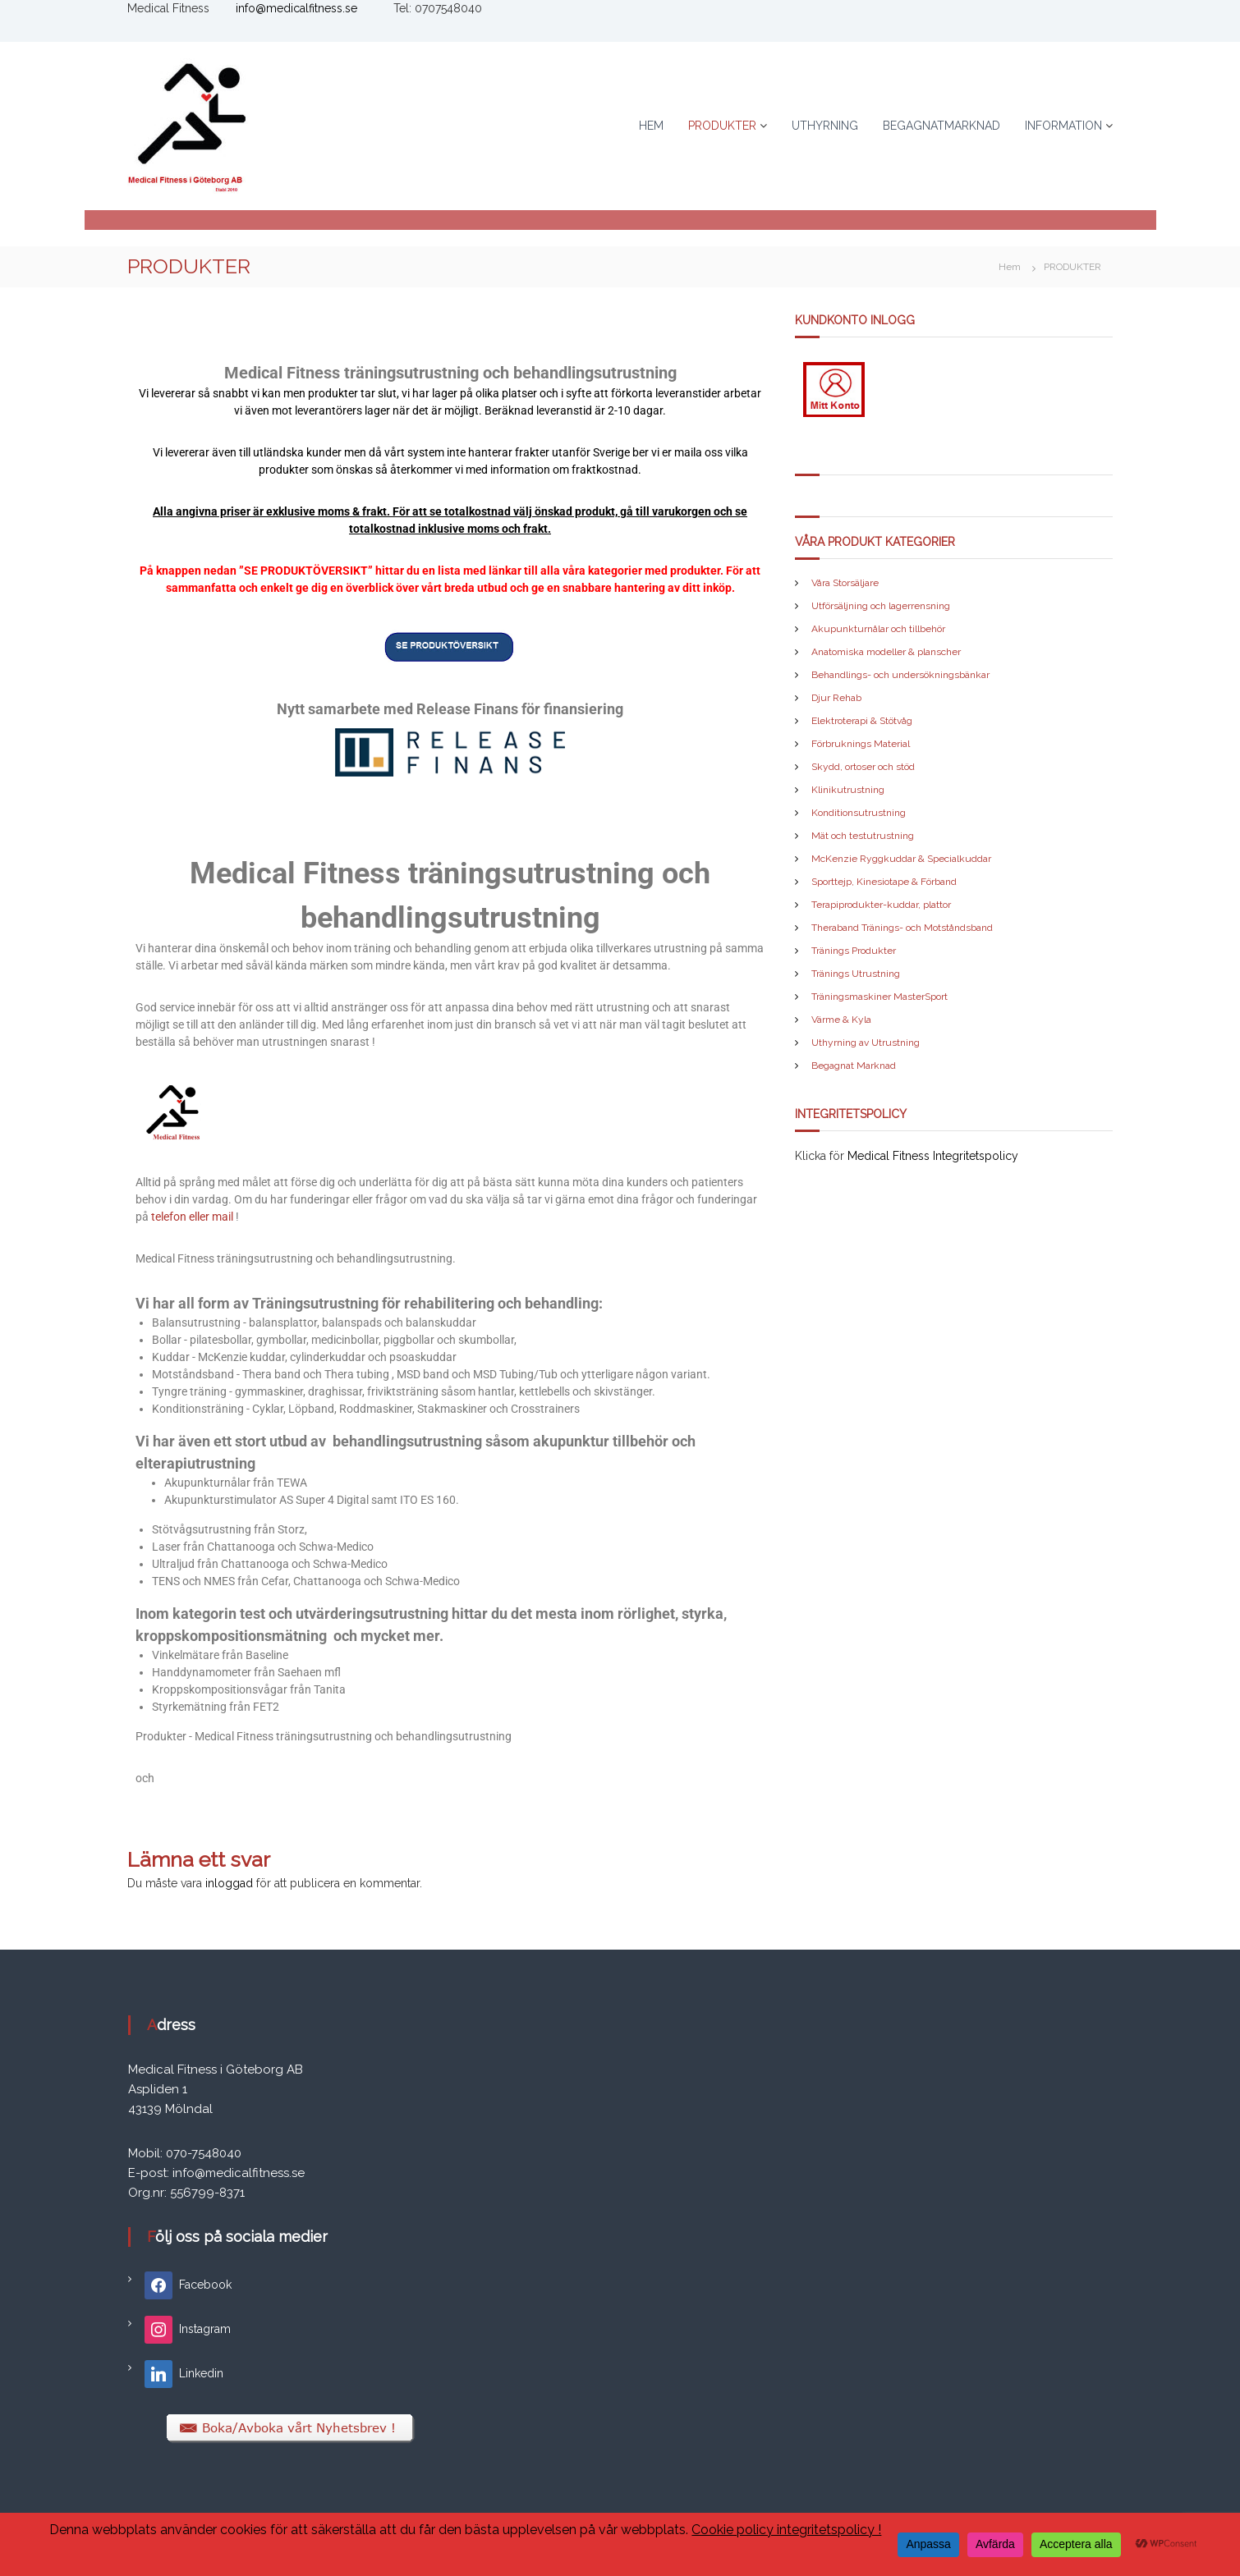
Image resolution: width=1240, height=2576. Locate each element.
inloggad (229, 1883)
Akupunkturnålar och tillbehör (878, 629)
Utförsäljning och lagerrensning (880, 606)
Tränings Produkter (853, 950)
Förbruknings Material (860, 743)
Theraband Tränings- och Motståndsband (902, 927)
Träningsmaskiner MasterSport (879, 996)
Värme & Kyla (841, 1019)
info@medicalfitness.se (296, 8)
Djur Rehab (836, 698)
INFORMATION (1063, 125)
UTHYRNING (825, 125)
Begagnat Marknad (853, 1065)
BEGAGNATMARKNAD (941, 125)
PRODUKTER (722, 125)
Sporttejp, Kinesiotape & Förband (884, 881)
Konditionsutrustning (858, 812)
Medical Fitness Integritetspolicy (932, 1155)
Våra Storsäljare (845, 583)
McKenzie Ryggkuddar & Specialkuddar (901, 858)
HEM (651, 125)
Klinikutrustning (847, 789)
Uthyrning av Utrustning (865, 1042)
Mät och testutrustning (862, 835)
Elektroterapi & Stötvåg (861, 721)
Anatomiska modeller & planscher (886, 652)
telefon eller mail (192, 1216)
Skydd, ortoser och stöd (863, 766)
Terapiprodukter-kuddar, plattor (881, 904)
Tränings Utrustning (855, 973)
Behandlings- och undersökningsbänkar (900, 675)
